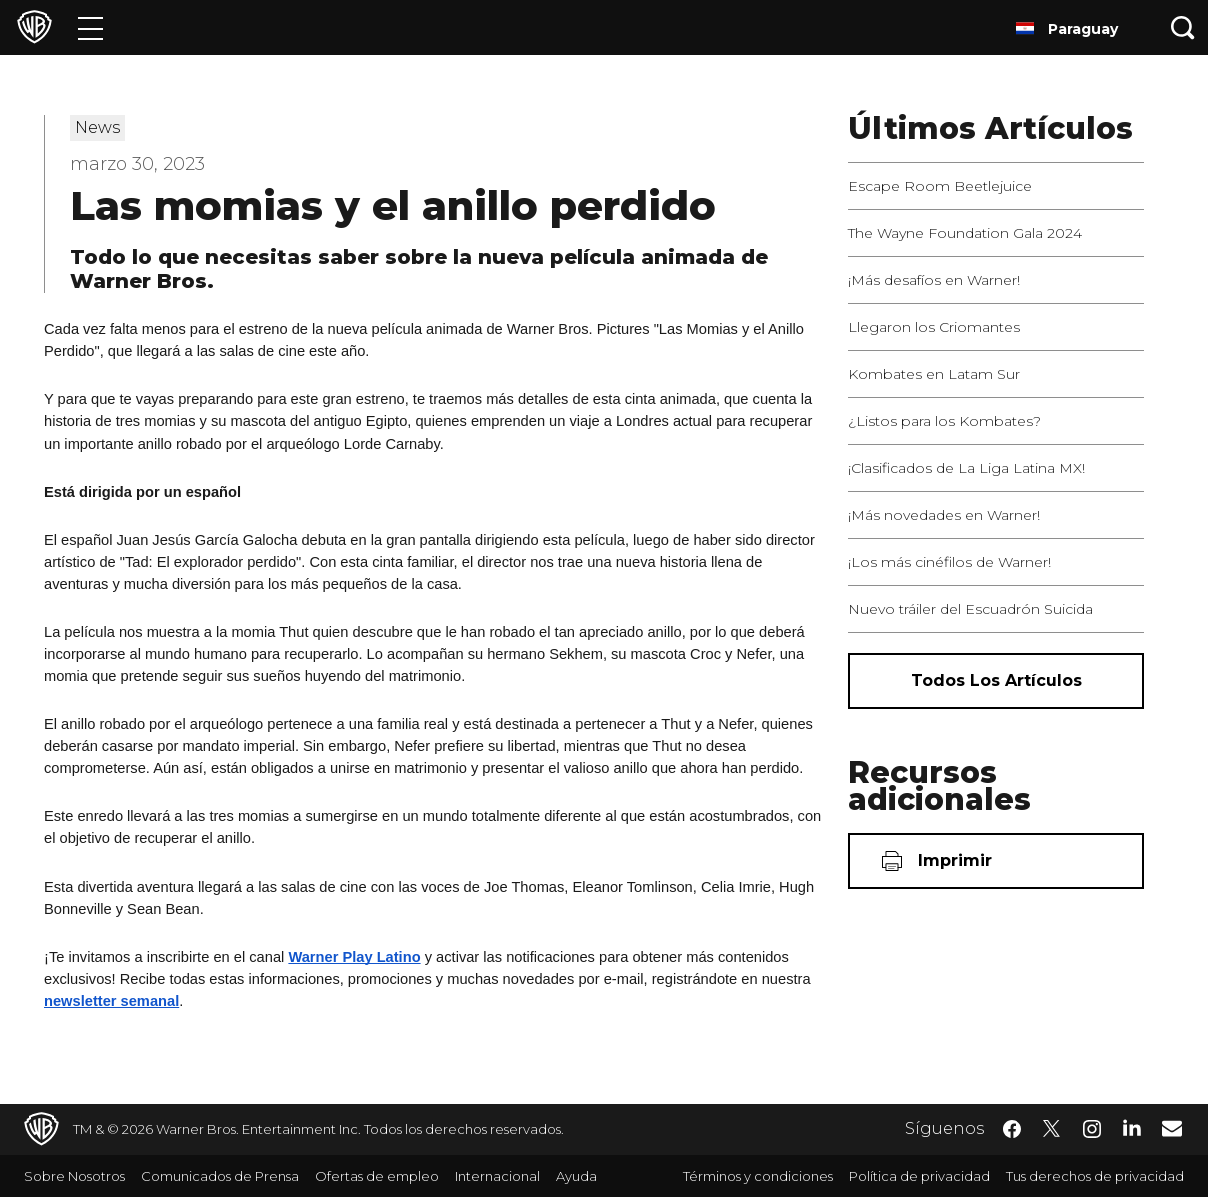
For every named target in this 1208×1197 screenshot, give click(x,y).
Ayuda (576, 1176)
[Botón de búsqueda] (1183, 27)
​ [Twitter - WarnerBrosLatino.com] (1052, 1129)
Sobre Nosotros (74, 1176)
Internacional (497, 1176)
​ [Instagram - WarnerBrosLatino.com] (1092, 1129)
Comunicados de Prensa (220, 1176)
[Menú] (90, 27)
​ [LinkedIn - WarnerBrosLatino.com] (1132, 1127)
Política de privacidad (919, 1176)
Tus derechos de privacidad (1095, 1176)
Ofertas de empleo (377, 1176)
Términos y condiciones (758, 1176)
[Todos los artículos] (996, 681)
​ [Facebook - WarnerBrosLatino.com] (1012, 1129)
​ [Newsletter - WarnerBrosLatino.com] (1172, 1128)
